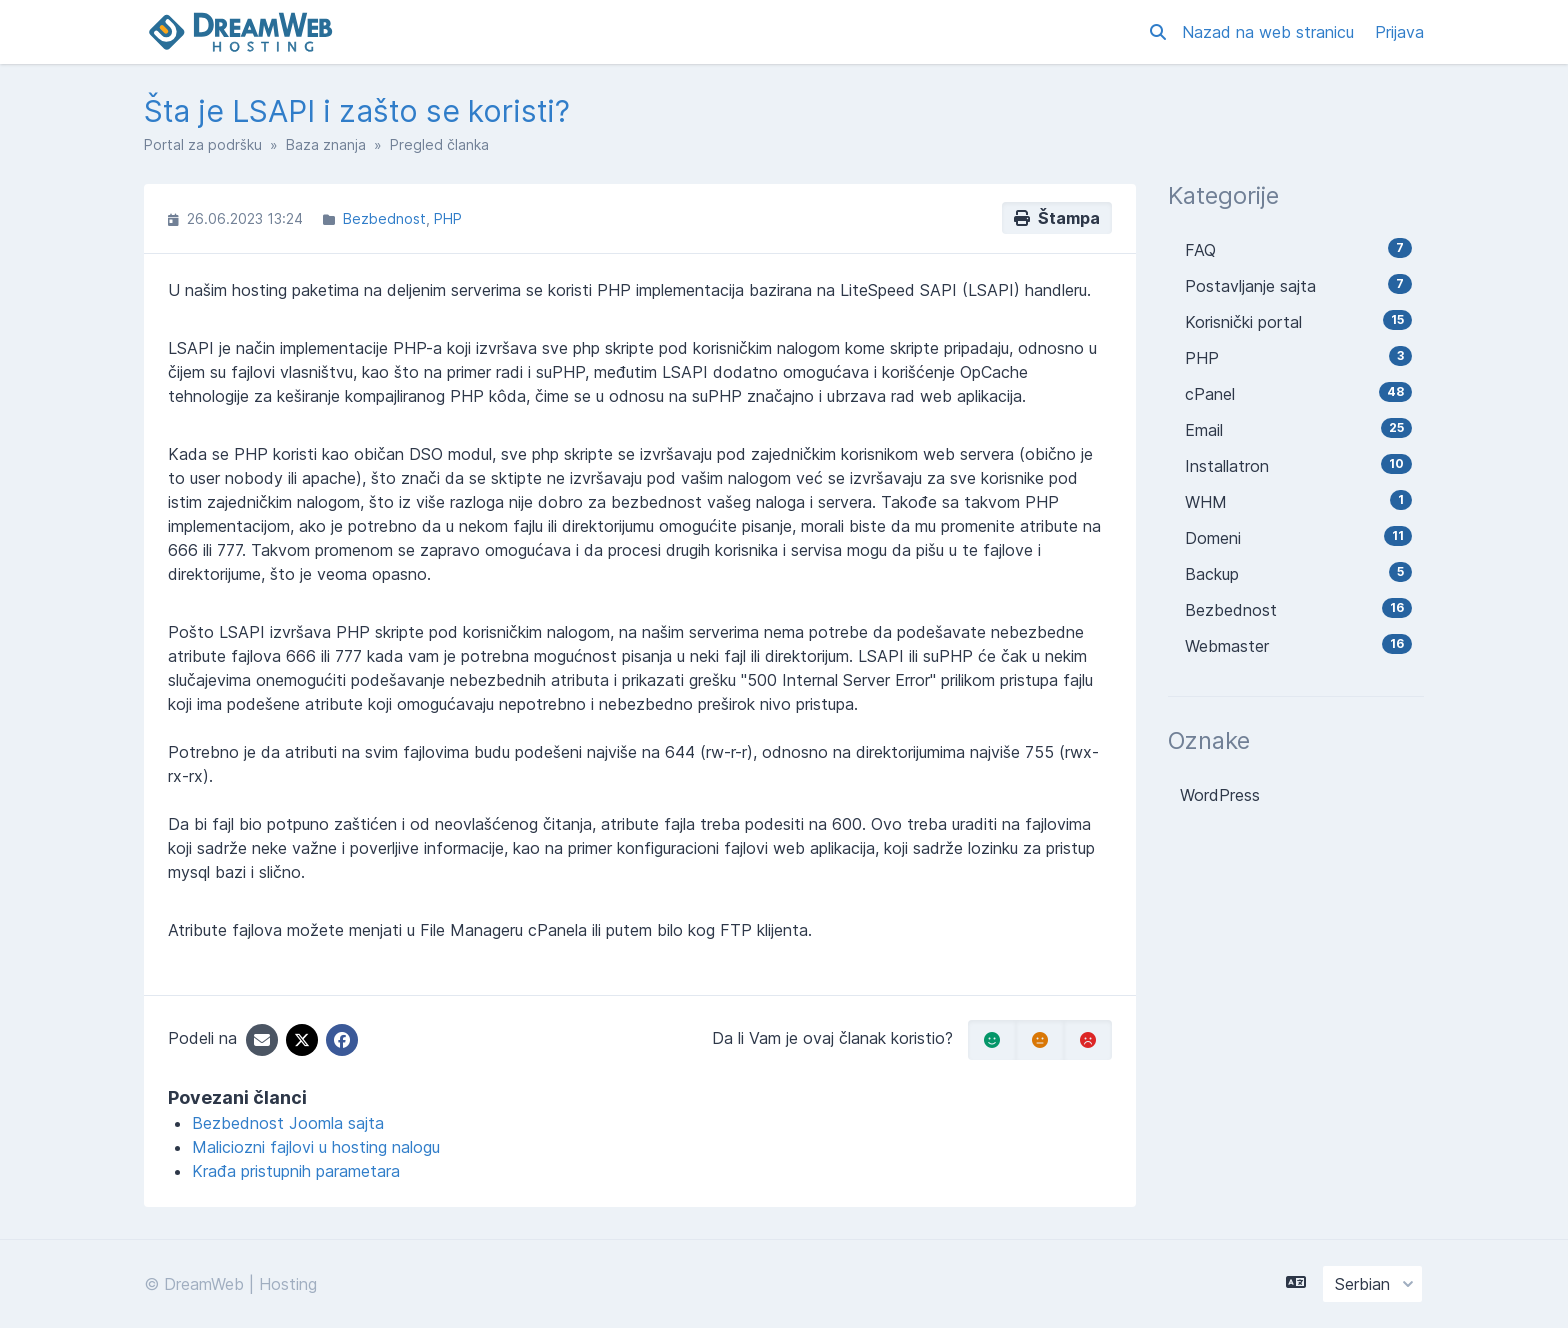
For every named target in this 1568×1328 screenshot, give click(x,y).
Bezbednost (384, 218)
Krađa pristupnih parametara (296, 1171)
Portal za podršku (203, 144)
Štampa (1057, 218)
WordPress (1220, 795)
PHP (448, 218)
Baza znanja (326, 144)
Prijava (1399, 32)
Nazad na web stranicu (1270, 32)
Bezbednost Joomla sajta (288, 1123)
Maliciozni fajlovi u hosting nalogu (316, 1147)
